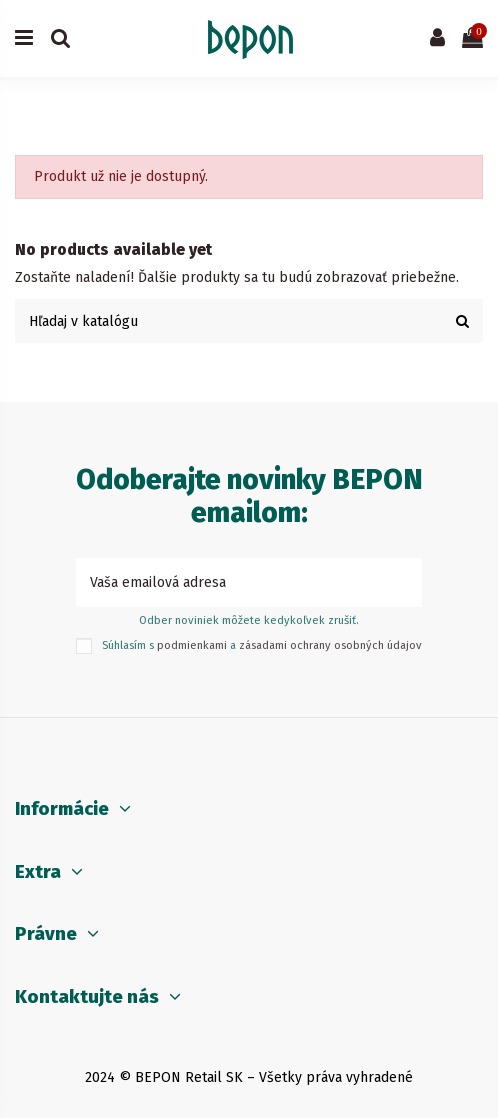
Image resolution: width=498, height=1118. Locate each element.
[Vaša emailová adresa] (228, 582)
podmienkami (192, 645)
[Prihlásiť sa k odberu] (401, 582)
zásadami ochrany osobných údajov (330, 645)
